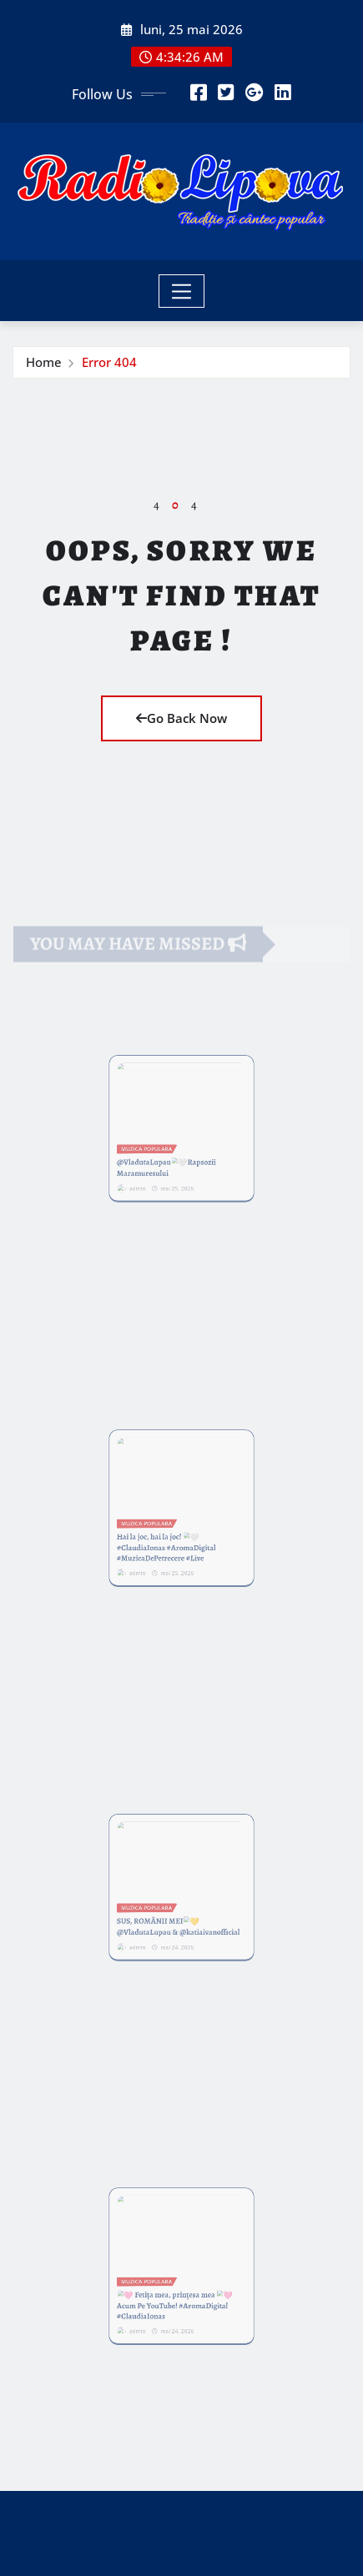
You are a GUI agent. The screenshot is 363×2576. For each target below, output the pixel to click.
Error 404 (109, 362)
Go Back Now (181, 718)
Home (44, 362)
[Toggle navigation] (181, 291)
